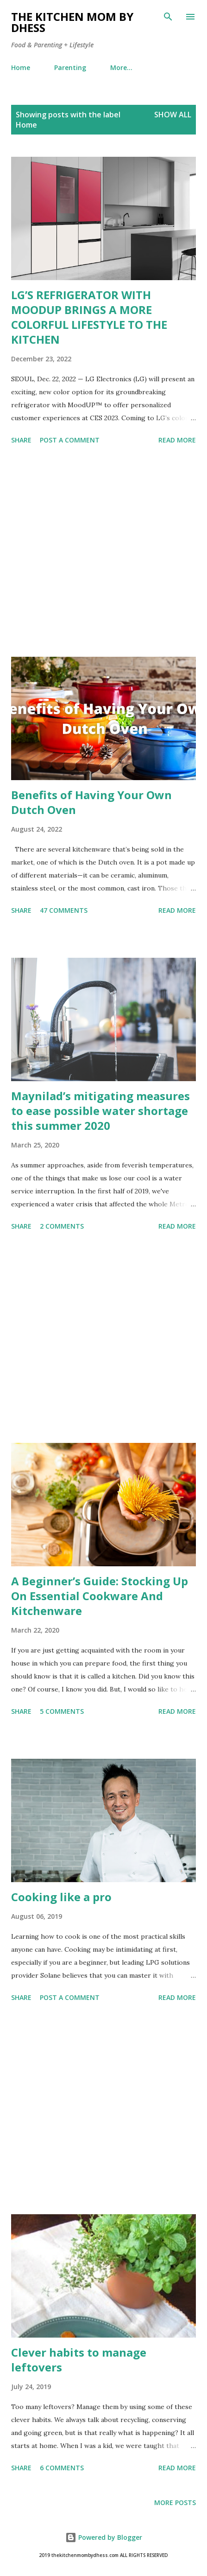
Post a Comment (70, 440)
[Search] (168, 16)
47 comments (64, 910)
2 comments (62, 1226)
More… (121, 67)
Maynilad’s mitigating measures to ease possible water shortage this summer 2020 (100, 1110)
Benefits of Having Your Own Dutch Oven (91, 802)
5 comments (62, 1711)
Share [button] (21, 440)
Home (20, 67)
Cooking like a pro (61, 1896)
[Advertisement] (103, 552)
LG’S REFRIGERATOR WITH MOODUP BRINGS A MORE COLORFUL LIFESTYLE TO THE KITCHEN (89, 317)
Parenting (70, 67)
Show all (172, 114)
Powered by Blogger (103, 2537)
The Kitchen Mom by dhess (72, 22)
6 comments (62, 2467)
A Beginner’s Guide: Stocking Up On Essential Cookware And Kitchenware (99, 1595)
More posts (175, 2502)
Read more (177, 440)
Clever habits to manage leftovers (78, 2360)
